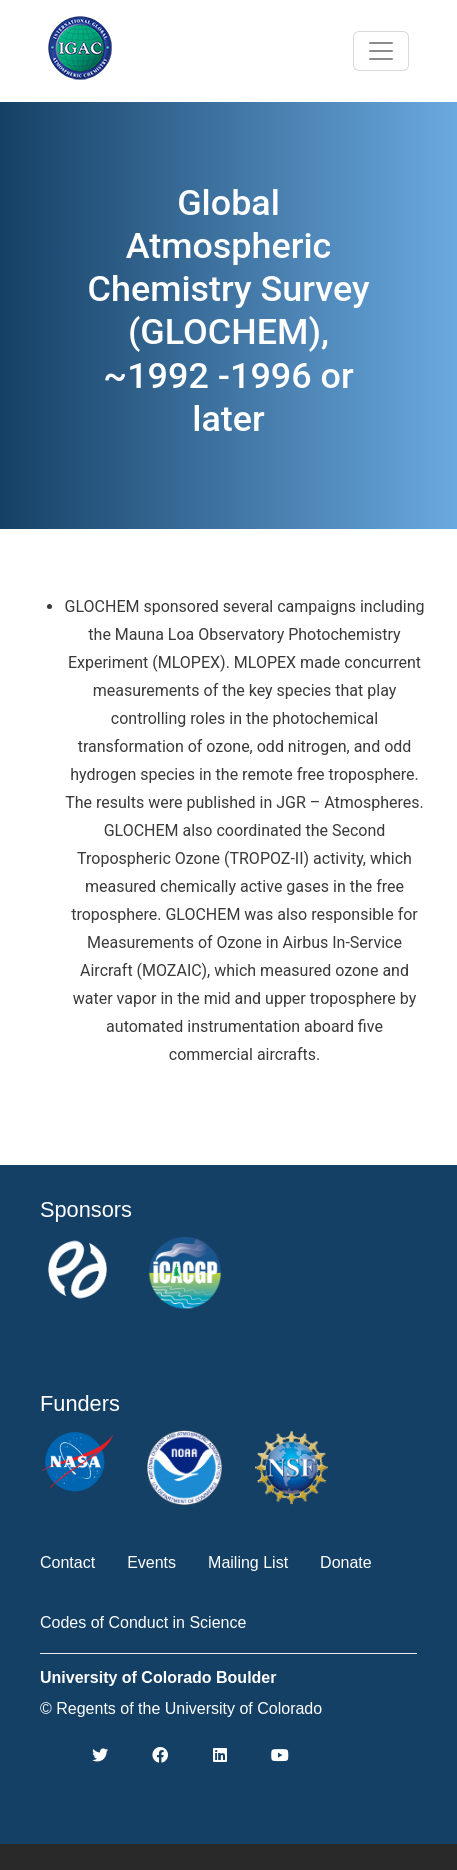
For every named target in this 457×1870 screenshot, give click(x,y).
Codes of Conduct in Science (143, 1622)
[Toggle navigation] (381, 51)
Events (151, 1562)
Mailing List (248, 1562)
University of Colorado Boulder (158, 1677)
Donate (346, 1562)
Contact (67, 1562)
